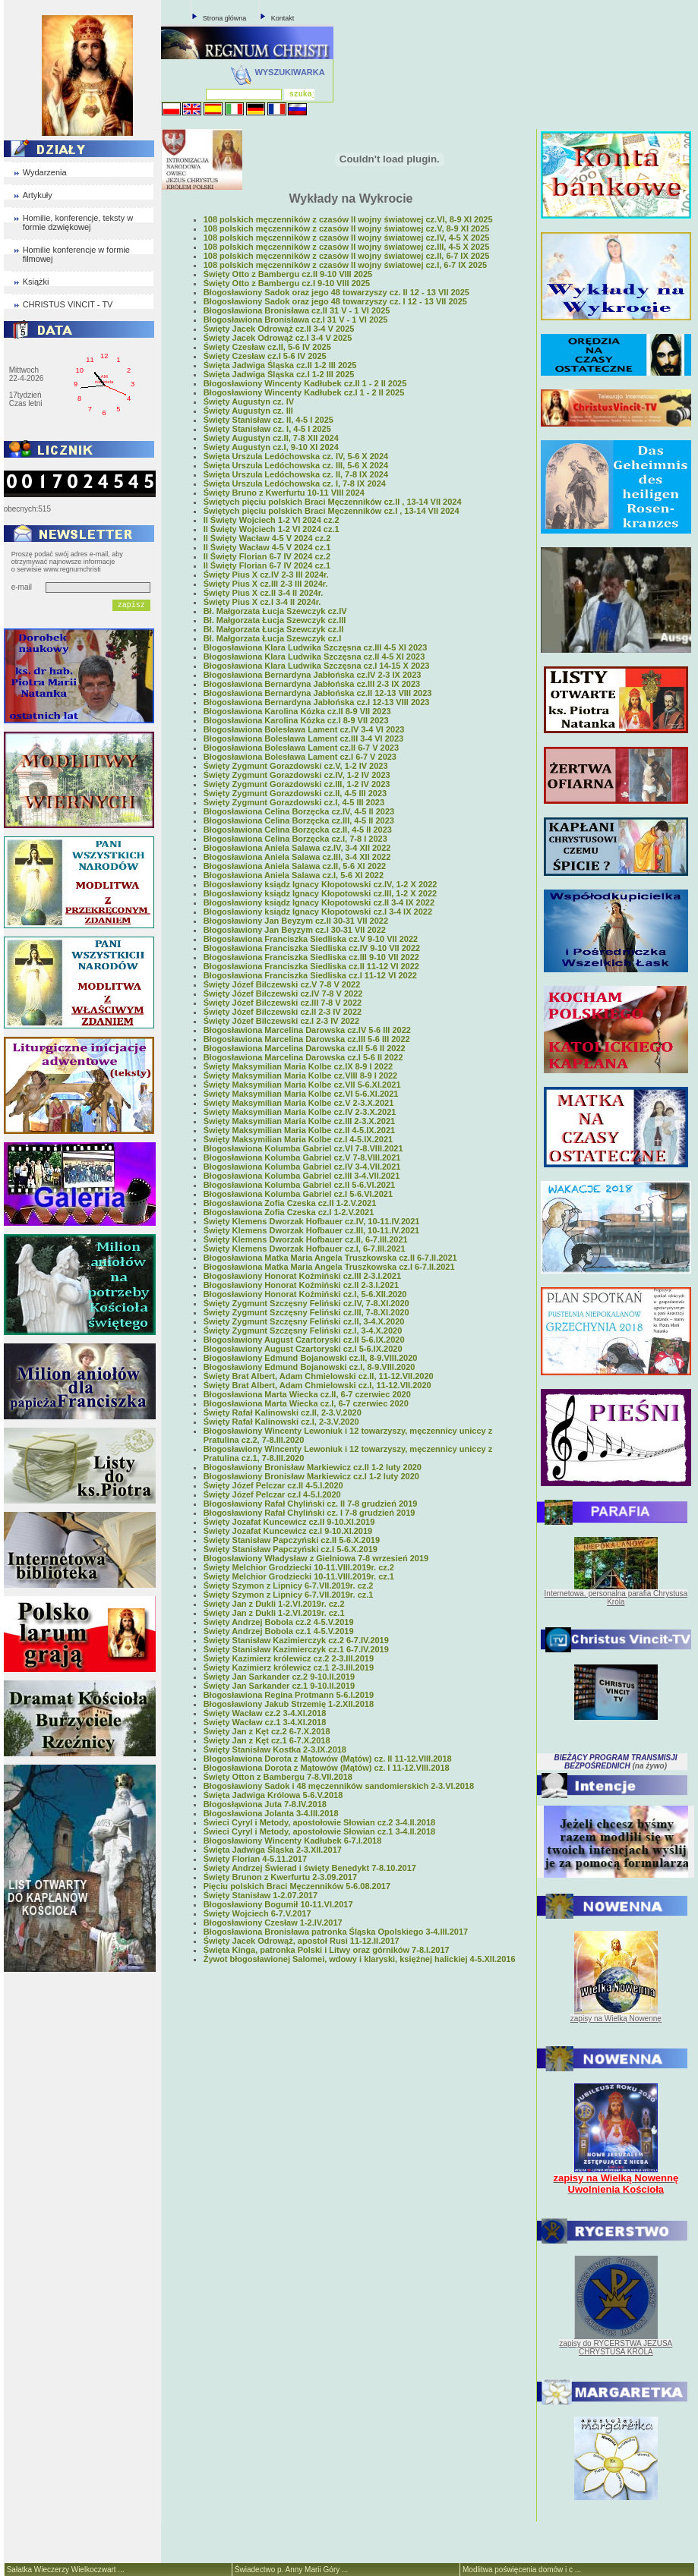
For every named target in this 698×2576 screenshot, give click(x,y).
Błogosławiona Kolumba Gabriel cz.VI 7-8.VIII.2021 (303, 1148)
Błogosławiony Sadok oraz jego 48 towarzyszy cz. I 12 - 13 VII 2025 (335, 301)
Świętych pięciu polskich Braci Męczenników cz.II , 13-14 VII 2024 (333, 501)
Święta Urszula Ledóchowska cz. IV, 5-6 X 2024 (296, 456)
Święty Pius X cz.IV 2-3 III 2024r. (266, 574)
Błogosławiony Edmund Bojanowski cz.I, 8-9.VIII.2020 (309, 1366)
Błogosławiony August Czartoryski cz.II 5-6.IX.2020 (304, 1339)
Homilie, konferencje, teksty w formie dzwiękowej (78, 222)
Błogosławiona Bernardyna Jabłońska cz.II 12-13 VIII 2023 (318, 693)
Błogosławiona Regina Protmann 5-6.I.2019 (289, 1694)
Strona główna (225, 18)
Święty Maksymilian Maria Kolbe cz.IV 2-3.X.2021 (300, 1111)
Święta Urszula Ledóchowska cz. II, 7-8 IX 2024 (296, 474)
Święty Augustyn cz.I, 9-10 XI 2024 (271, 447)
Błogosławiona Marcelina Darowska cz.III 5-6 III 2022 (307, 1039)
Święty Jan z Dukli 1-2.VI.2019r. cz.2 (274, 1603)
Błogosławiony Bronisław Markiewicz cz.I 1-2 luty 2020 (311, 1476)
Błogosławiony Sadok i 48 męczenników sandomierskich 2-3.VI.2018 (339, 1785)
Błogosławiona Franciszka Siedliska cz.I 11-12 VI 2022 (310, 975)
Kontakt (283, 18)
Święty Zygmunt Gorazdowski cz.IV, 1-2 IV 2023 (297, 774)
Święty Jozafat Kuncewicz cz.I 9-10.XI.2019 (288, 1530)
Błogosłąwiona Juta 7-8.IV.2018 (265, 1804)
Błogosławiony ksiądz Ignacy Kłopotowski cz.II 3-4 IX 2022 (319, 902)
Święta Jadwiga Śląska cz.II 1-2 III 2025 (280, 365)
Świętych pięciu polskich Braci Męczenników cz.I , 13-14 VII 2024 (332, 510)
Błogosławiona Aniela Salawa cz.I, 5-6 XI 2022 (294, 875)
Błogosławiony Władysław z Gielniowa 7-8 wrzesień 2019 (316, 1558)
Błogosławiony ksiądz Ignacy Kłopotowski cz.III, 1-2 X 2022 (320, 893)
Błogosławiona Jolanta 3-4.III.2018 (271, 1813)
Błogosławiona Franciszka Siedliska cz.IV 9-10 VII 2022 (312, 948)
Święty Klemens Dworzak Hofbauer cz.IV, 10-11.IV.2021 (312, 1221)
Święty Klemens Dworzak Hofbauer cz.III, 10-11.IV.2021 (312, 1230)
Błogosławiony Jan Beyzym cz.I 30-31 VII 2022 (295, 929)
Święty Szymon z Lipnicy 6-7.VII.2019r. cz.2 (289, 1585)
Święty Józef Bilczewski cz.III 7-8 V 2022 (283, 1002)
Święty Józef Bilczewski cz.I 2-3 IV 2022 (281, 1020)
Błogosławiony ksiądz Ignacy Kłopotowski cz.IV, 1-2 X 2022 (320, 884)
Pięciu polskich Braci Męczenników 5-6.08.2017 (297, 1886)
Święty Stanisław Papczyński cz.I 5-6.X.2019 (290, 1549)
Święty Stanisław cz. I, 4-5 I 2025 (267, 428)
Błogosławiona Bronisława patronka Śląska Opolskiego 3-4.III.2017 (336, 1931)
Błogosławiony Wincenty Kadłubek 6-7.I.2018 (293, 1840)
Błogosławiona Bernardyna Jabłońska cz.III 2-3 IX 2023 (312, 683)
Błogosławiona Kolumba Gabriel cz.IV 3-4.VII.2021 (302, 1166)
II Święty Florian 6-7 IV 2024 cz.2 (267, 556)
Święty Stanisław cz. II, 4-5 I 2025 (268, 419)
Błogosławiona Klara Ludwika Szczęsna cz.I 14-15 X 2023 (317, 665)
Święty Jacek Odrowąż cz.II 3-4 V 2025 (279, 328)
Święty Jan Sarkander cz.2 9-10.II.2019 (279, 1676)
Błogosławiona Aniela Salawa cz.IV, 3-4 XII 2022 (297, 847)
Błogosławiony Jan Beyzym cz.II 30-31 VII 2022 (296, 920)
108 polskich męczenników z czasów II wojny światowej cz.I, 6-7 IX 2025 (346, 264)
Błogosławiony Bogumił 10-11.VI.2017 (278, 1904)
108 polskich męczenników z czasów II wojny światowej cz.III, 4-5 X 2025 (347, 246)
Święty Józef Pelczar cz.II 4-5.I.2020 (273, 1485)
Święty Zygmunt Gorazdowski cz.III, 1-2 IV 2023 (297, 784)
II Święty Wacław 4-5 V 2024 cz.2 (267, 538)
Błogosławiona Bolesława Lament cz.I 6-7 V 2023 (300, 756)
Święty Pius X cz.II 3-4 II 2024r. (264, 592)
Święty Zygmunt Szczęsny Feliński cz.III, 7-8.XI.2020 (306, 1312)
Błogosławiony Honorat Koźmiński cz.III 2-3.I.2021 (302, 1275)
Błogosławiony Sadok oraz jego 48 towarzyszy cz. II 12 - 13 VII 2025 (336, 292)
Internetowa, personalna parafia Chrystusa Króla (616, 1597)
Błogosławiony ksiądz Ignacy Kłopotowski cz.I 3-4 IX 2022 (318, 911)
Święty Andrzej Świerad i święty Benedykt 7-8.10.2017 (310, 1867)
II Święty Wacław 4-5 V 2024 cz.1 (267, 547)
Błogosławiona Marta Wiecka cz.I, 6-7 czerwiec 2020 (306, 1403)
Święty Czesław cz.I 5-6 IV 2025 (265, 356)
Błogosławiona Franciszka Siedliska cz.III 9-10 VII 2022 (311, 957)
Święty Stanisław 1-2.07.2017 (260, 1895)
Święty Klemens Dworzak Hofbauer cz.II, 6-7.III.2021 (306, 1239)
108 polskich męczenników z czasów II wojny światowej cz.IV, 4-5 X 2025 (347, 237)
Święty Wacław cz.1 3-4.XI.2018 (265, 1722)
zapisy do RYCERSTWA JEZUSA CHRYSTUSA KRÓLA (615, 2347)
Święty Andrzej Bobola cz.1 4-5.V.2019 (279, 1631)
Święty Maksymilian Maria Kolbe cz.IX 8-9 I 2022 (298, 1066)
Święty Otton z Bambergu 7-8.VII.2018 (278, 1776)
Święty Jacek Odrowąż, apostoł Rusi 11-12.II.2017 (302, 1940)
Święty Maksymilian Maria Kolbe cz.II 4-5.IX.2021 (300, 1130)
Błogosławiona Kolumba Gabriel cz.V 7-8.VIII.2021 (302, 1157)
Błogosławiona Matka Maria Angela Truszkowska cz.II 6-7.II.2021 (330, 1257)
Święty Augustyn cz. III (248, 410)
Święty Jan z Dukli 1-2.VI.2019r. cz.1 (274, 1612)
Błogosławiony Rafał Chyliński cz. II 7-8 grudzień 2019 (311, 1503)
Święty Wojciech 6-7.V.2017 (257, 1913)
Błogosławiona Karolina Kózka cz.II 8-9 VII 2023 (297, 711)
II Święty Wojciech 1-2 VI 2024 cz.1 (272, 529)
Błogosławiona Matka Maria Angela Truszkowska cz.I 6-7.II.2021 (329, 1266)
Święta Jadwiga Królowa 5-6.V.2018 (273, 1795)
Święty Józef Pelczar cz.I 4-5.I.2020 (272, 1494)
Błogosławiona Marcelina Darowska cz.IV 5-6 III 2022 (307, 1029)
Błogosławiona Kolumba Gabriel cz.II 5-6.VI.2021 (299, 1184)
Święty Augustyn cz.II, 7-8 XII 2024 (271, 437)
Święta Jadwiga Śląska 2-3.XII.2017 (273, 1849)
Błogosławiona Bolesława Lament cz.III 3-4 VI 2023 (303, 738)
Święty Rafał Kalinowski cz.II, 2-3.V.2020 (283, 1412)
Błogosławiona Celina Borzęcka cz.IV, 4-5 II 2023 (299, 811)
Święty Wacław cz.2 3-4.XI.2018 (265, 1713)
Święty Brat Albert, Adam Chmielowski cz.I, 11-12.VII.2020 (317, 1385)
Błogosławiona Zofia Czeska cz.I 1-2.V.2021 (289, 1212)
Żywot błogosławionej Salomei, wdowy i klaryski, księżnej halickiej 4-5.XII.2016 (360, 1958)
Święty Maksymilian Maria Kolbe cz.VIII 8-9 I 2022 (301, 1075)
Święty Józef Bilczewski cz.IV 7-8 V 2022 (283, 993)
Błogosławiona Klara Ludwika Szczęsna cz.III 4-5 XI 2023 (316, 647)
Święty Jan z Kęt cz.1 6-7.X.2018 (267, 1740)
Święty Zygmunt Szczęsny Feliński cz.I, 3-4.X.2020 (303, 1330)
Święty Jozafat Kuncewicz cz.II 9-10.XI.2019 (289, 1521)
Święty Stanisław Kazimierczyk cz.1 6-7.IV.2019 (296, 1649)
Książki (36, 281)
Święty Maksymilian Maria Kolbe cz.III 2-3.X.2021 (300, 1121)
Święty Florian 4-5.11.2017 (255, 1858)
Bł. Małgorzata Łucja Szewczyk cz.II (274, 629)
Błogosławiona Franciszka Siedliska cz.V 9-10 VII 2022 (311, 938)
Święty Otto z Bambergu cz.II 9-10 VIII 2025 (288, 274)
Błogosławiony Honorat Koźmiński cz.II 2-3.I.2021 (301, 1285)
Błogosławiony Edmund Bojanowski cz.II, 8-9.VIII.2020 (311, 1357)
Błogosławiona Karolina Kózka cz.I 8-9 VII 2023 (296, 720)
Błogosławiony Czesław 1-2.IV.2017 (273, 1922)
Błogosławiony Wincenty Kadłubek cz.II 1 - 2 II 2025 (305, 383)
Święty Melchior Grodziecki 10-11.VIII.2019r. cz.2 (299, 1567)
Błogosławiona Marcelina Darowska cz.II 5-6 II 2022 (305, 1048)
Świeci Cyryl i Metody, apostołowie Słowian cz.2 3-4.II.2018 (319, 1822)
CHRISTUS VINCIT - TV (68, 304)
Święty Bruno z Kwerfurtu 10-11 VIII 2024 (284, 492)
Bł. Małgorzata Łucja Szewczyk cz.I (273, 638)
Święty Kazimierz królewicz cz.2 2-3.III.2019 (289, 1658)
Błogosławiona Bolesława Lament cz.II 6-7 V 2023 (301, 747)
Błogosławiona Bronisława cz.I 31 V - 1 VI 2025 (296, 319)
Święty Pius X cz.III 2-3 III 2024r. (266, 583)
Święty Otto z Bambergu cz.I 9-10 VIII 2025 (287, 283)
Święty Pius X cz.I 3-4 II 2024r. (262, 601)
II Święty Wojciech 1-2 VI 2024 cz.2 (272, 519)
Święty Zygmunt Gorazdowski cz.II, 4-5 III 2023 (295, 793)
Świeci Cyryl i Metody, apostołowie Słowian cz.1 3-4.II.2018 (319, 1831)
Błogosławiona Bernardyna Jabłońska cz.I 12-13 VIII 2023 (317, 702)
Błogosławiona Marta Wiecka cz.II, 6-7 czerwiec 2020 (307, 1394)
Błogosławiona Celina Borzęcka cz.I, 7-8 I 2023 (295, 838)
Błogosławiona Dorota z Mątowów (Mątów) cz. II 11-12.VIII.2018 (328, 1758)
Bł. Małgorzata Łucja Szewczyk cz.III (275, 620)
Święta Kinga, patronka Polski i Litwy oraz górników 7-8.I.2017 (327, 1949)
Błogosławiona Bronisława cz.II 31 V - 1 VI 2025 (297, 310)
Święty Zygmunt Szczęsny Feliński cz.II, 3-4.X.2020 (304, 1321)
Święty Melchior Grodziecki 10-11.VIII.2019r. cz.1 (299, 1576)
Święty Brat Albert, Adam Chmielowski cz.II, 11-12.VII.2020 (319, 1376)
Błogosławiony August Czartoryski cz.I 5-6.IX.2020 (303, 1348)
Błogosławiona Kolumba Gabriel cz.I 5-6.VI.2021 (298, 1193)
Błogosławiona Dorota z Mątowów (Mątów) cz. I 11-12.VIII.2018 (327, 1767)
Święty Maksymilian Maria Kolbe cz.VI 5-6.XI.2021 (301, 1093)
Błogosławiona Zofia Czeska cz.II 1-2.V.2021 (290, 1203)
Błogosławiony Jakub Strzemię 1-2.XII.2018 (289, 1703)
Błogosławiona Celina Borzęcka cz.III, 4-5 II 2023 (299, 820)
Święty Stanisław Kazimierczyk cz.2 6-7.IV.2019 (296, 1640)
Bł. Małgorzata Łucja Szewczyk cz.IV (275, 611)
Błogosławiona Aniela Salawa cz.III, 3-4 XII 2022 (297, 856)
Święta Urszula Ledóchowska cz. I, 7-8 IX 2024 (295, 483)
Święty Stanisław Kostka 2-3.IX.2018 (275, 1749)
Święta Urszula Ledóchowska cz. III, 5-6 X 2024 (296, 465)
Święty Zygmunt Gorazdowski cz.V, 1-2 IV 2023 (296, 765)
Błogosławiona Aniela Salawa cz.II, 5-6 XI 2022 (295, 866)
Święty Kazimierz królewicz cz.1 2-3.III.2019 (289, 1667)
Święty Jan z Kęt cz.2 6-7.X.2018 (267, 1731)
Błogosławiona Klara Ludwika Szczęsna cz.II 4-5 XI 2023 (314, 656)
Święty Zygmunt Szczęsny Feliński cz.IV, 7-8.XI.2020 (306, 1303)
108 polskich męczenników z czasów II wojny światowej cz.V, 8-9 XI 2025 (347, 228)
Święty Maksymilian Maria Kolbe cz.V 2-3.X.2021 (299, 1102)
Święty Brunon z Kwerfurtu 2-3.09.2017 (280, 1877)
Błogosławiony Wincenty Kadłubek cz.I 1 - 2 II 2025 (304, 392)
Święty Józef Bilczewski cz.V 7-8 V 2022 (282, 984)
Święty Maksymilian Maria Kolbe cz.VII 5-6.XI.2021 (302, 1084)
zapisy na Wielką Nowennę (616, 2018)
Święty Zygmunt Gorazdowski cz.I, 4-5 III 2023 (294, 802)
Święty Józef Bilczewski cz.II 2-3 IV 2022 (283, 1011)
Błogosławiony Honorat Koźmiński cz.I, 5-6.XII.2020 (305, 1294)
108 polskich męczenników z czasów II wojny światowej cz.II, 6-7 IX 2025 (347, 255)
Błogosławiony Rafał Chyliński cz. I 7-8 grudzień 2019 (309, 1512)
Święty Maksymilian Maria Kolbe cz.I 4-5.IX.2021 (298, 1139)
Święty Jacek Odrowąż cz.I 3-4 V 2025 (278, 337)
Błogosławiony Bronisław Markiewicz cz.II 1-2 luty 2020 (313, 1467)
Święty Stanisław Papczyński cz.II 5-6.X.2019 (292, 1540)
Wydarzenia (45, 172)
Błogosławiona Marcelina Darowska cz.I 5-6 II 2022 (303, 1057)
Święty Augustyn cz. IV (249, 401)
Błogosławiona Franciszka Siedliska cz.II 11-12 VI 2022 (311, 966)
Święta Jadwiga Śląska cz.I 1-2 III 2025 (279, 374)
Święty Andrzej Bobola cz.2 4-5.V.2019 (279, 1622)
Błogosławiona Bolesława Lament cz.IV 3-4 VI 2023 (304, 729)
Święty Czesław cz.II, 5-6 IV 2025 (267, 346)
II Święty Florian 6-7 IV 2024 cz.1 (267, 565)
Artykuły (37, 195)
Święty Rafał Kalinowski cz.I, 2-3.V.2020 (281, 1421)
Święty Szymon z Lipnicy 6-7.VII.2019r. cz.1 (289, 1594)
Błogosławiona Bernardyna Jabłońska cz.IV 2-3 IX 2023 (313, 674)
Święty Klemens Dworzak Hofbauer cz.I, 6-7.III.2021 (305, 1248)
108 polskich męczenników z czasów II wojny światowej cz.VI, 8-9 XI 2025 (348, 219)
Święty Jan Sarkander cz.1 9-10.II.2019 (279, 1685)
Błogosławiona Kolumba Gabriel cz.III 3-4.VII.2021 (302, 1175)
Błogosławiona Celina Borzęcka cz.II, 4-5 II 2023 (298, 829)
